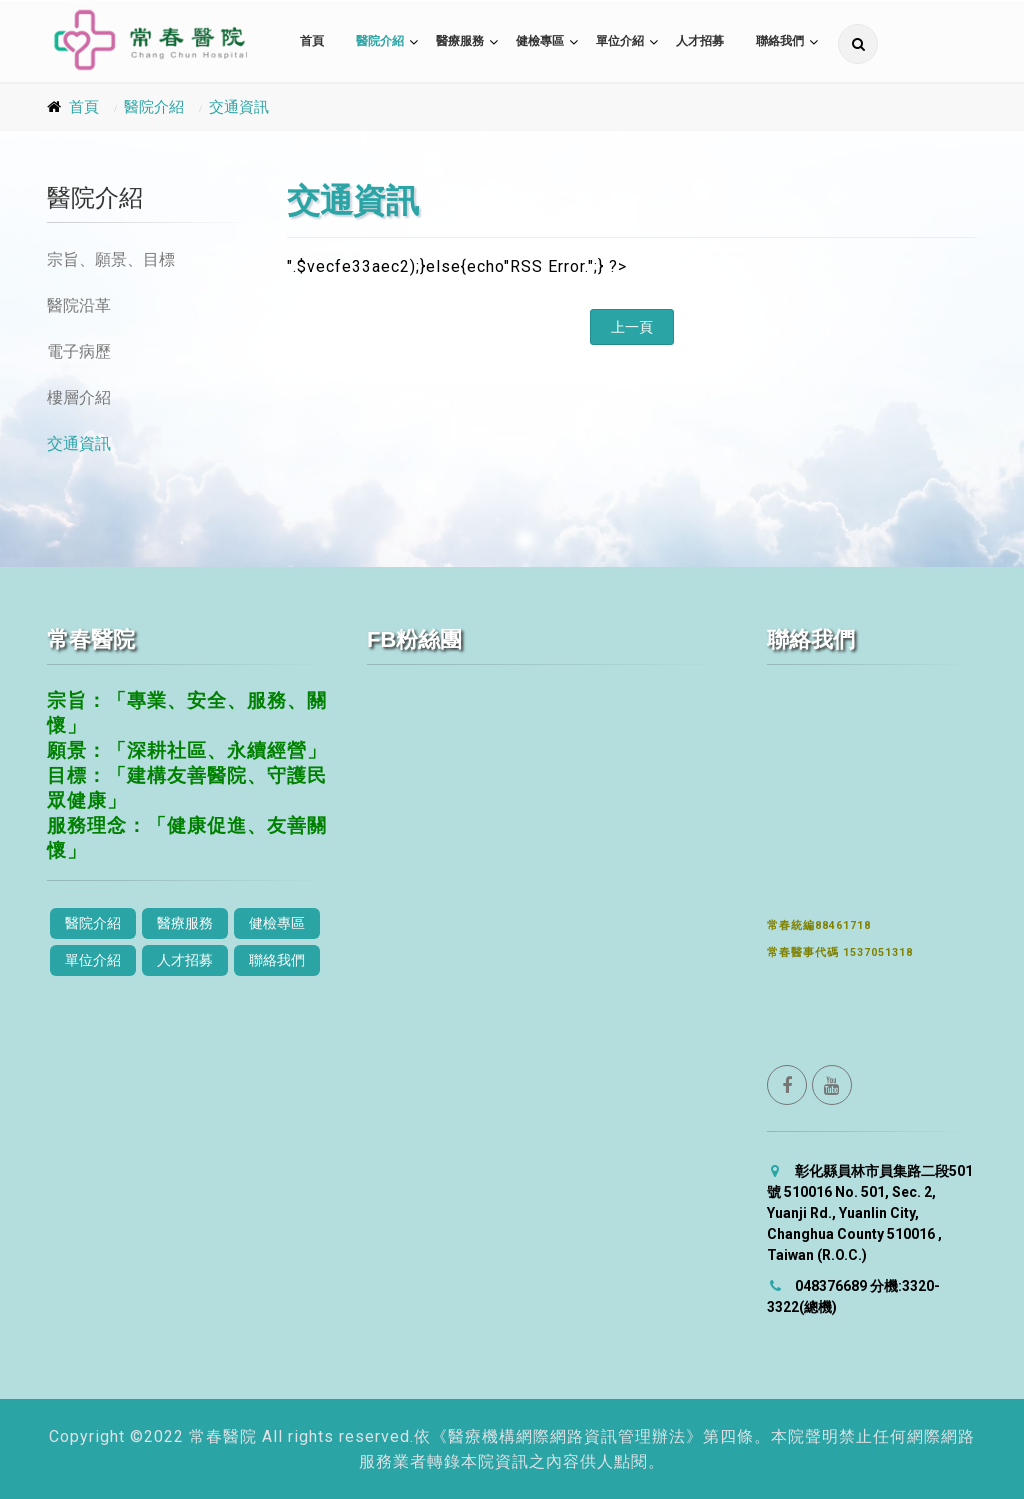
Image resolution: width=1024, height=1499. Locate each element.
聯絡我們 (780, 41)
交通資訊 (239, 107)
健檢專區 (540, 41)
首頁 (312, 41)
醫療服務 (460, 41)
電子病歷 (79, 351)
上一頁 (632, 327)
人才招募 (700, 41)
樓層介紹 (79, 397)
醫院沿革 (79, 305)
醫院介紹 (380, 41)
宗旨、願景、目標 (111, 259)
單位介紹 (620, 41)
